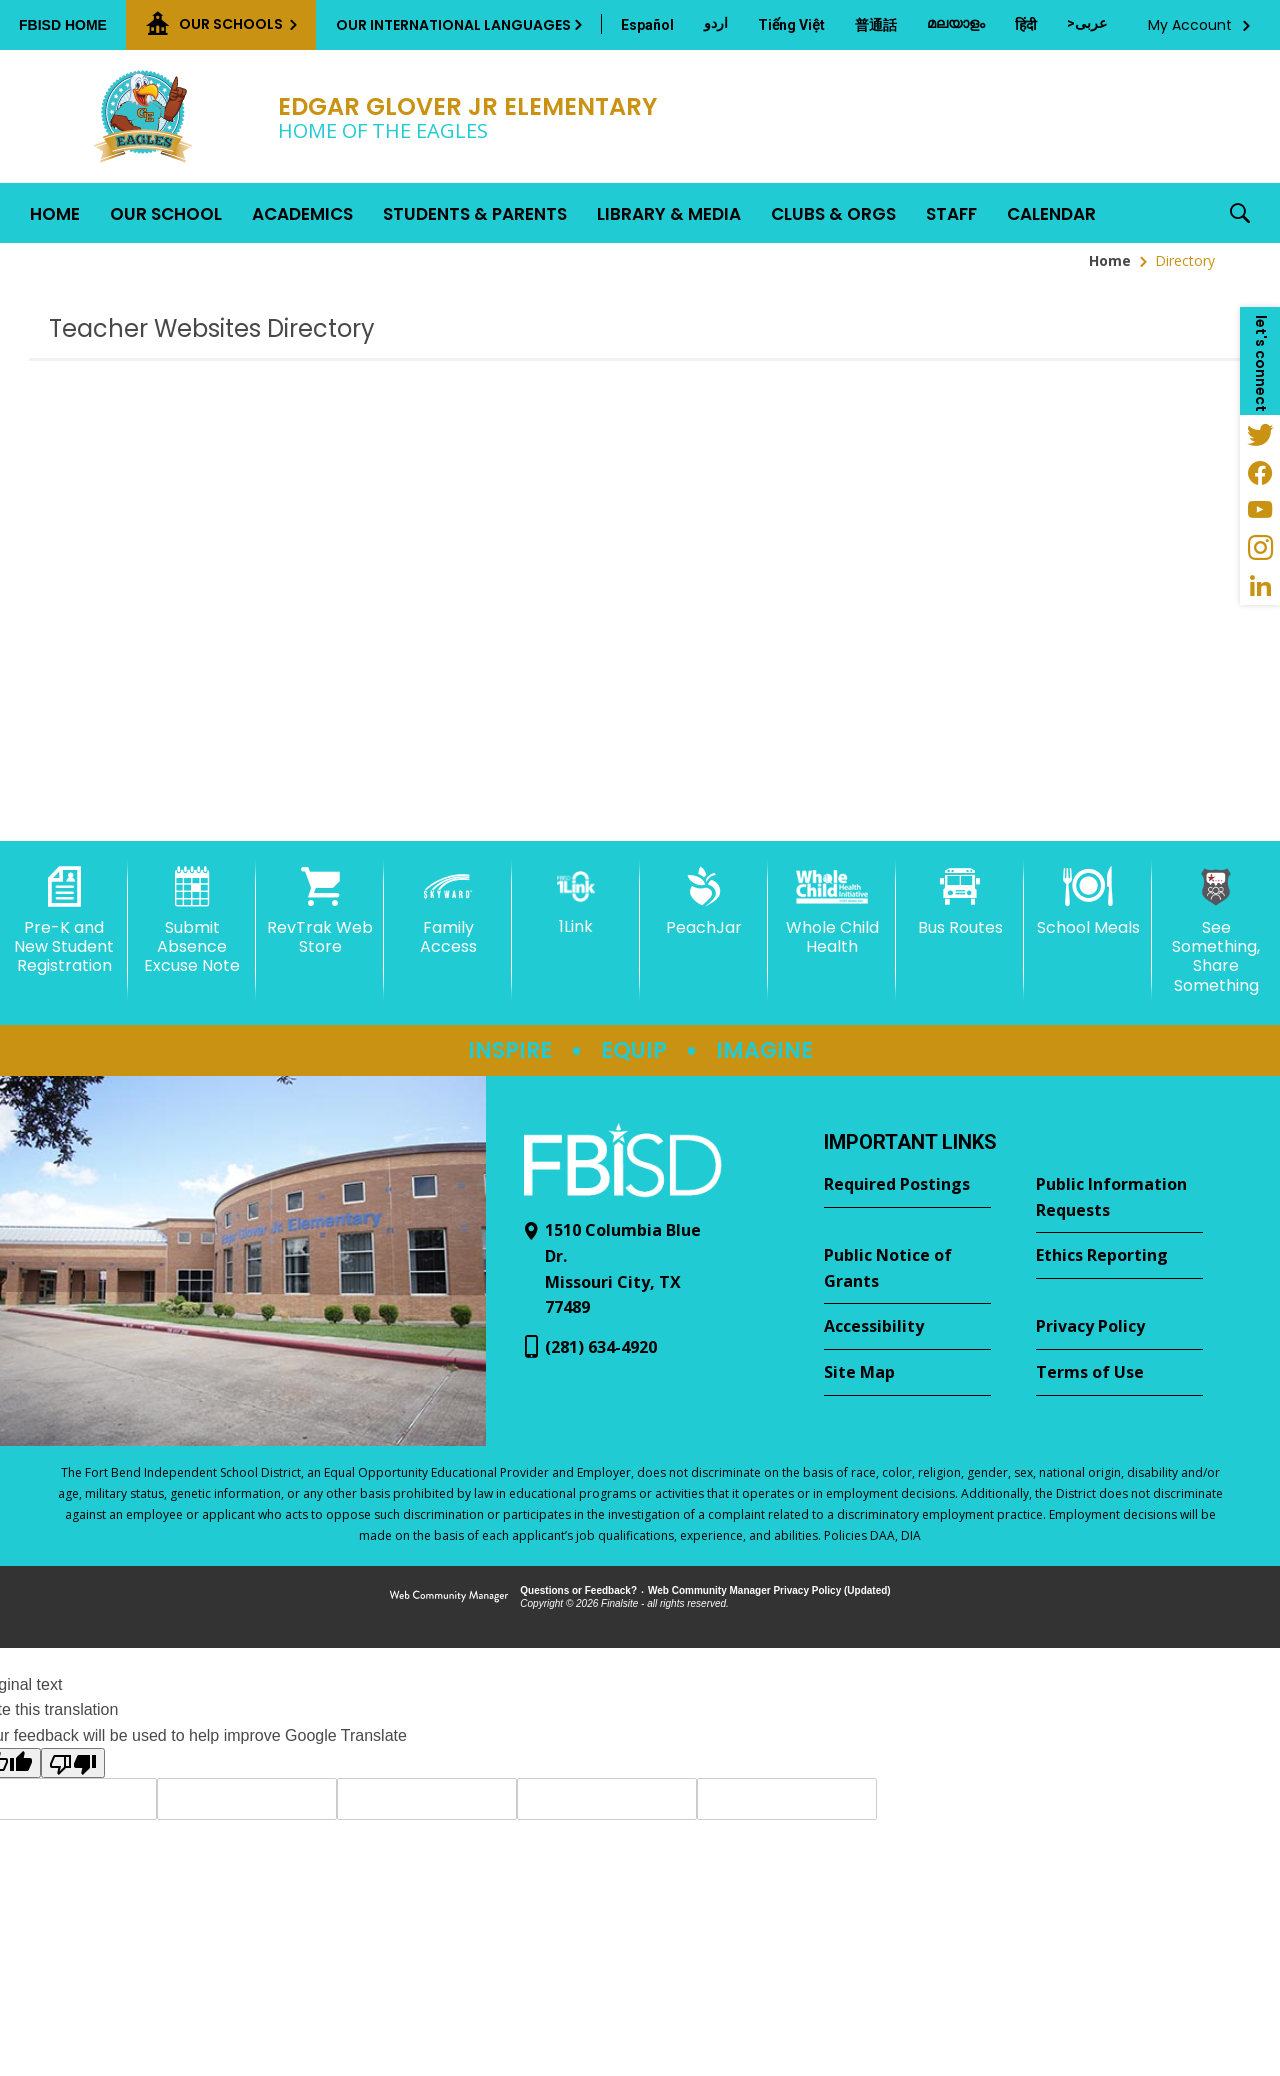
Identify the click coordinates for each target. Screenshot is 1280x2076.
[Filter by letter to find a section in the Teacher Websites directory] (1246, 305)
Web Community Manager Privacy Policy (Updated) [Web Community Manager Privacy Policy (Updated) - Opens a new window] (769, 1590)
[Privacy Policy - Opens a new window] (1119, 1327)
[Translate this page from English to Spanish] (647, 25)
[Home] (55, 213)
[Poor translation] (73, 1763)
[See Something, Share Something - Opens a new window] (1216, 931)
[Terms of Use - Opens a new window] (1119, 1373)
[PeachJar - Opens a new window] (704, 902)
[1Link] (576, 901)
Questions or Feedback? (578, 1590)
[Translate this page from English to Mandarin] (876, 25)
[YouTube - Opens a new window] (1260, 510)
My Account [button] (1190, 25)
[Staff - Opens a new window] (951, 213)
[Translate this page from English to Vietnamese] (791, 25)
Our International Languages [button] (453, 25)
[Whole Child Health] (832, 911)
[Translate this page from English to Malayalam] (956, 23)
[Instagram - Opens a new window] (1260, 548)
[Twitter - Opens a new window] (1260, 434)
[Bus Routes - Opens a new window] (960, 902)
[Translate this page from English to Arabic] (1087, 23)
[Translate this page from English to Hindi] (1026, 25)
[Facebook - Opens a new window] (1260, 472)
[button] (1240, 213)
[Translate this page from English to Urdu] (716, 23)
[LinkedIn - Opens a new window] (1260, 586)
